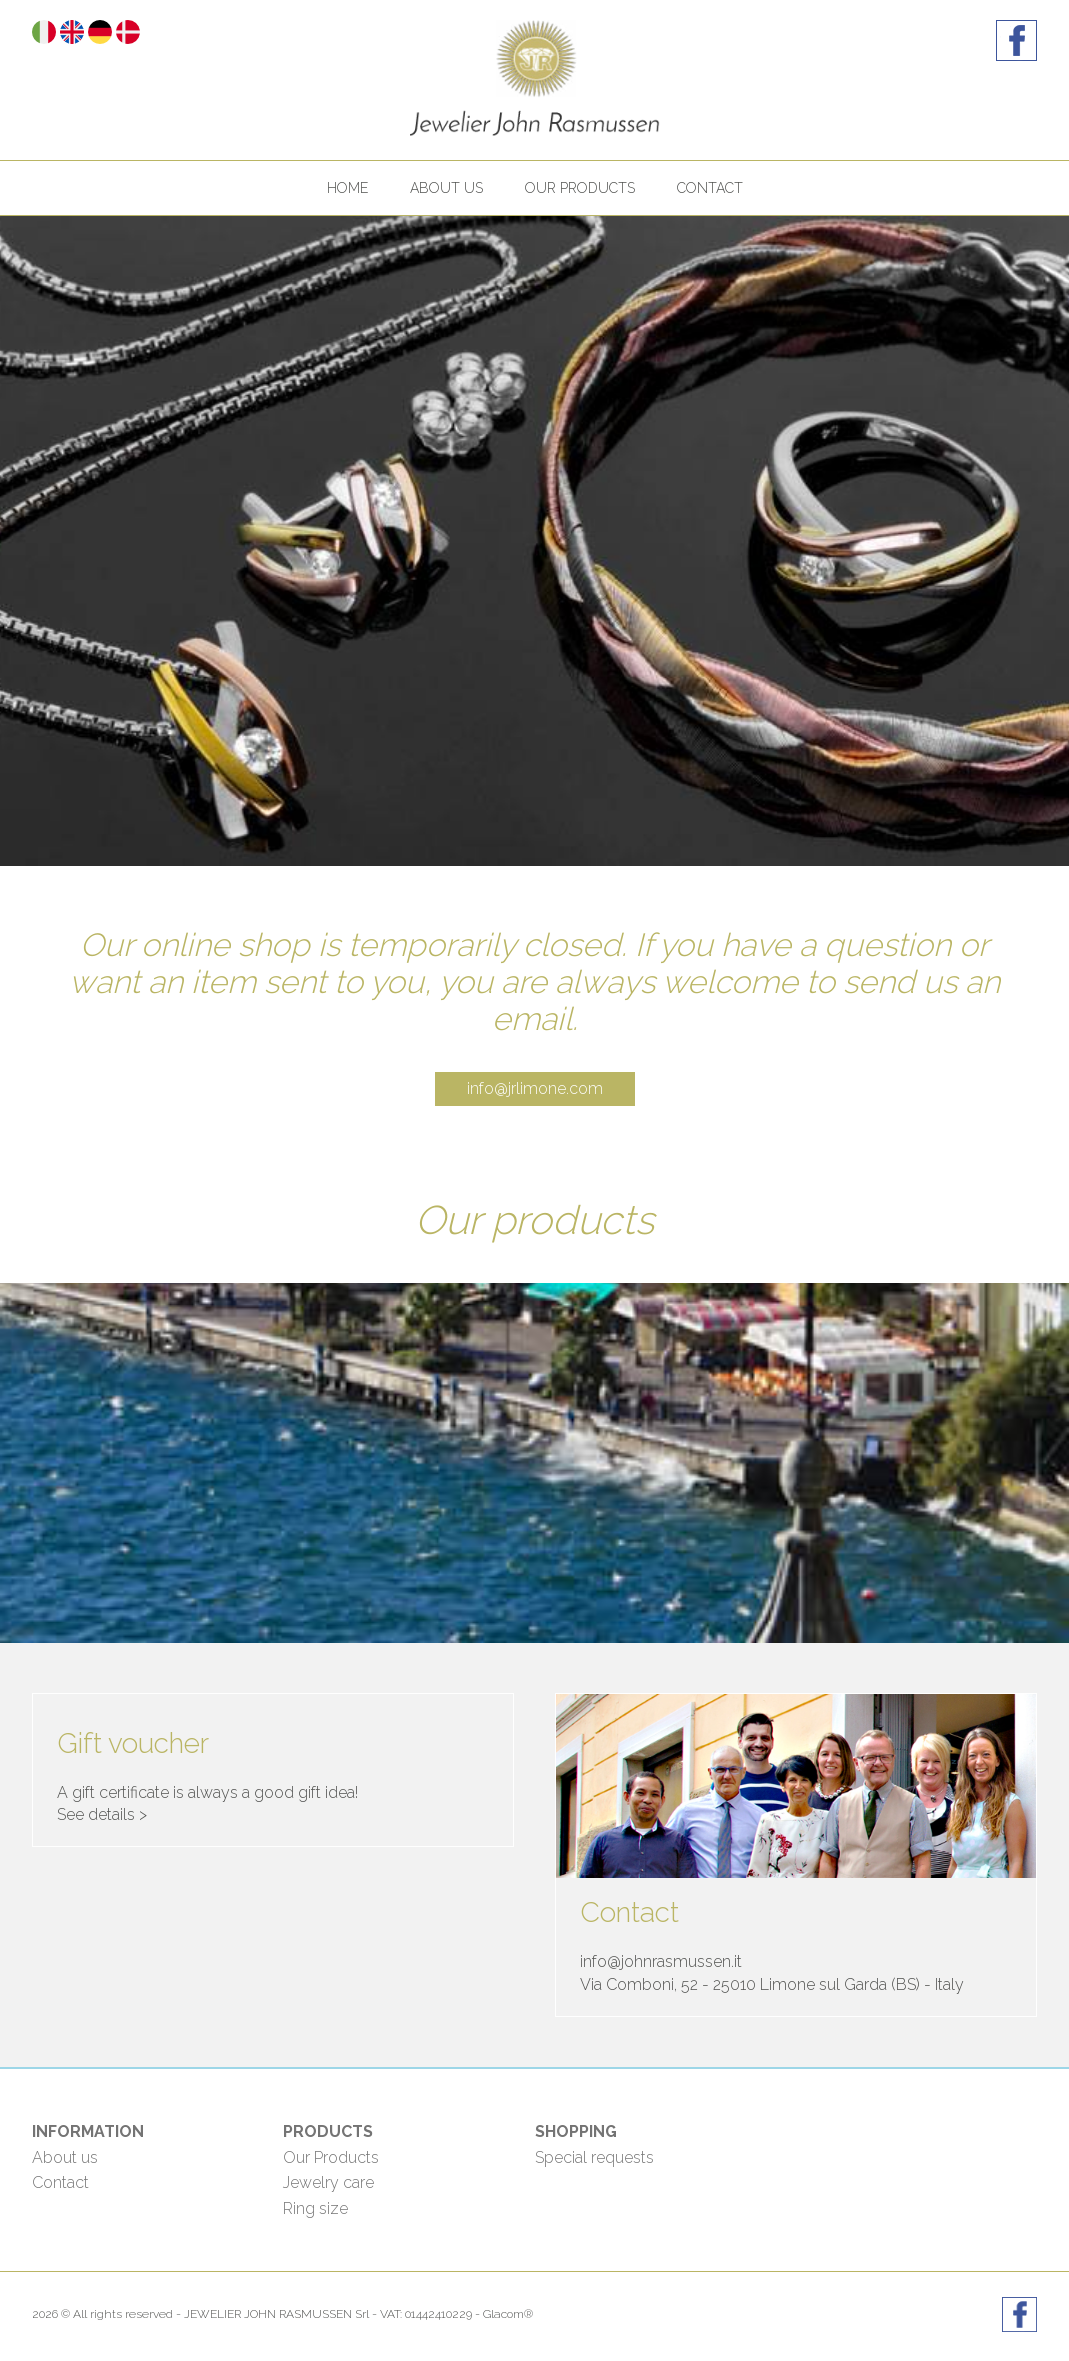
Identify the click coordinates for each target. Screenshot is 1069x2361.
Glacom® (508, 2314)
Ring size (315, 2208)
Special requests (594, 2157)
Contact (710, 188)
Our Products (331, 2157)
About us (446, 188)
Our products (580, 188)
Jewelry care (328, 2182)
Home (347, 188)
